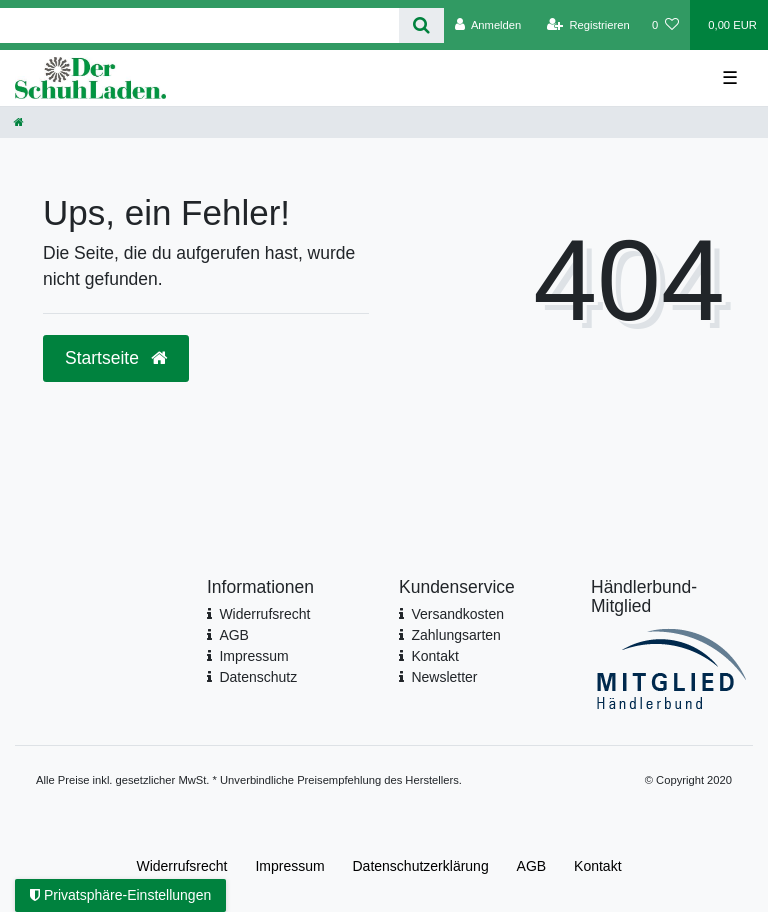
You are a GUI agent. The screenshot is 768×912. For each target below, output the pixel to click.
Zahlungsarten (456, 635)
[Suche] (421, 25)
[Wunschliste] (665, 25)
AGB (234, 635)
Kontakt (434, 656)
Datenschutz (258, 677)
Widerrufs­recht (181, 866)
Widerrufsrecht (264, 614)
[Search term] (199, 25)
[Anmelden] (488, 25)
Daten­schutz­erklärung (421, 866)
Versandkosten (457, 614)
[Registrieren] (588, 25)
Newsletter (444, 677)
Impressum (253, 656)
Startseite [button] (116, 358)
